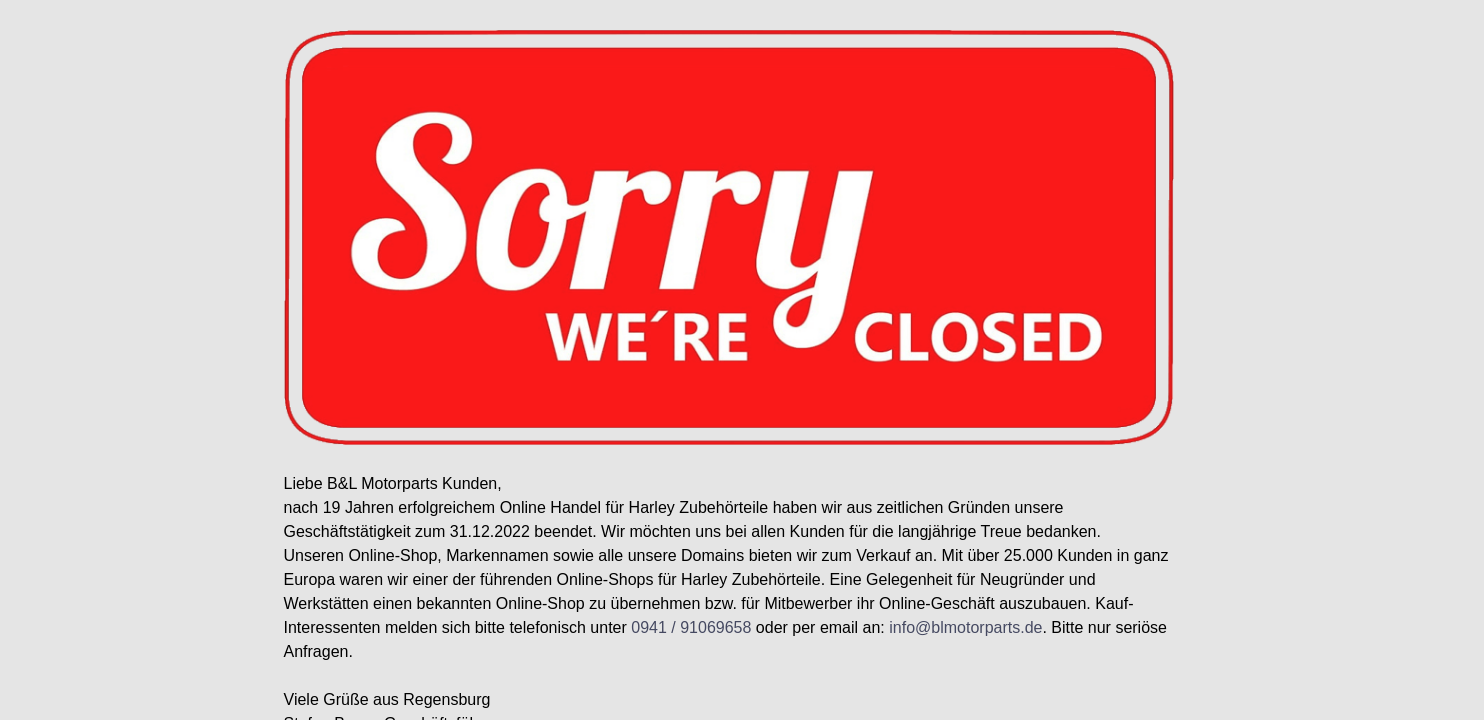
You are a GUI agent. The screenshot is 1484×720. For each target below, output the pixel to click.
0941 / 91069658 (691, 627)
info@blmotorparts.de (965, 627)
